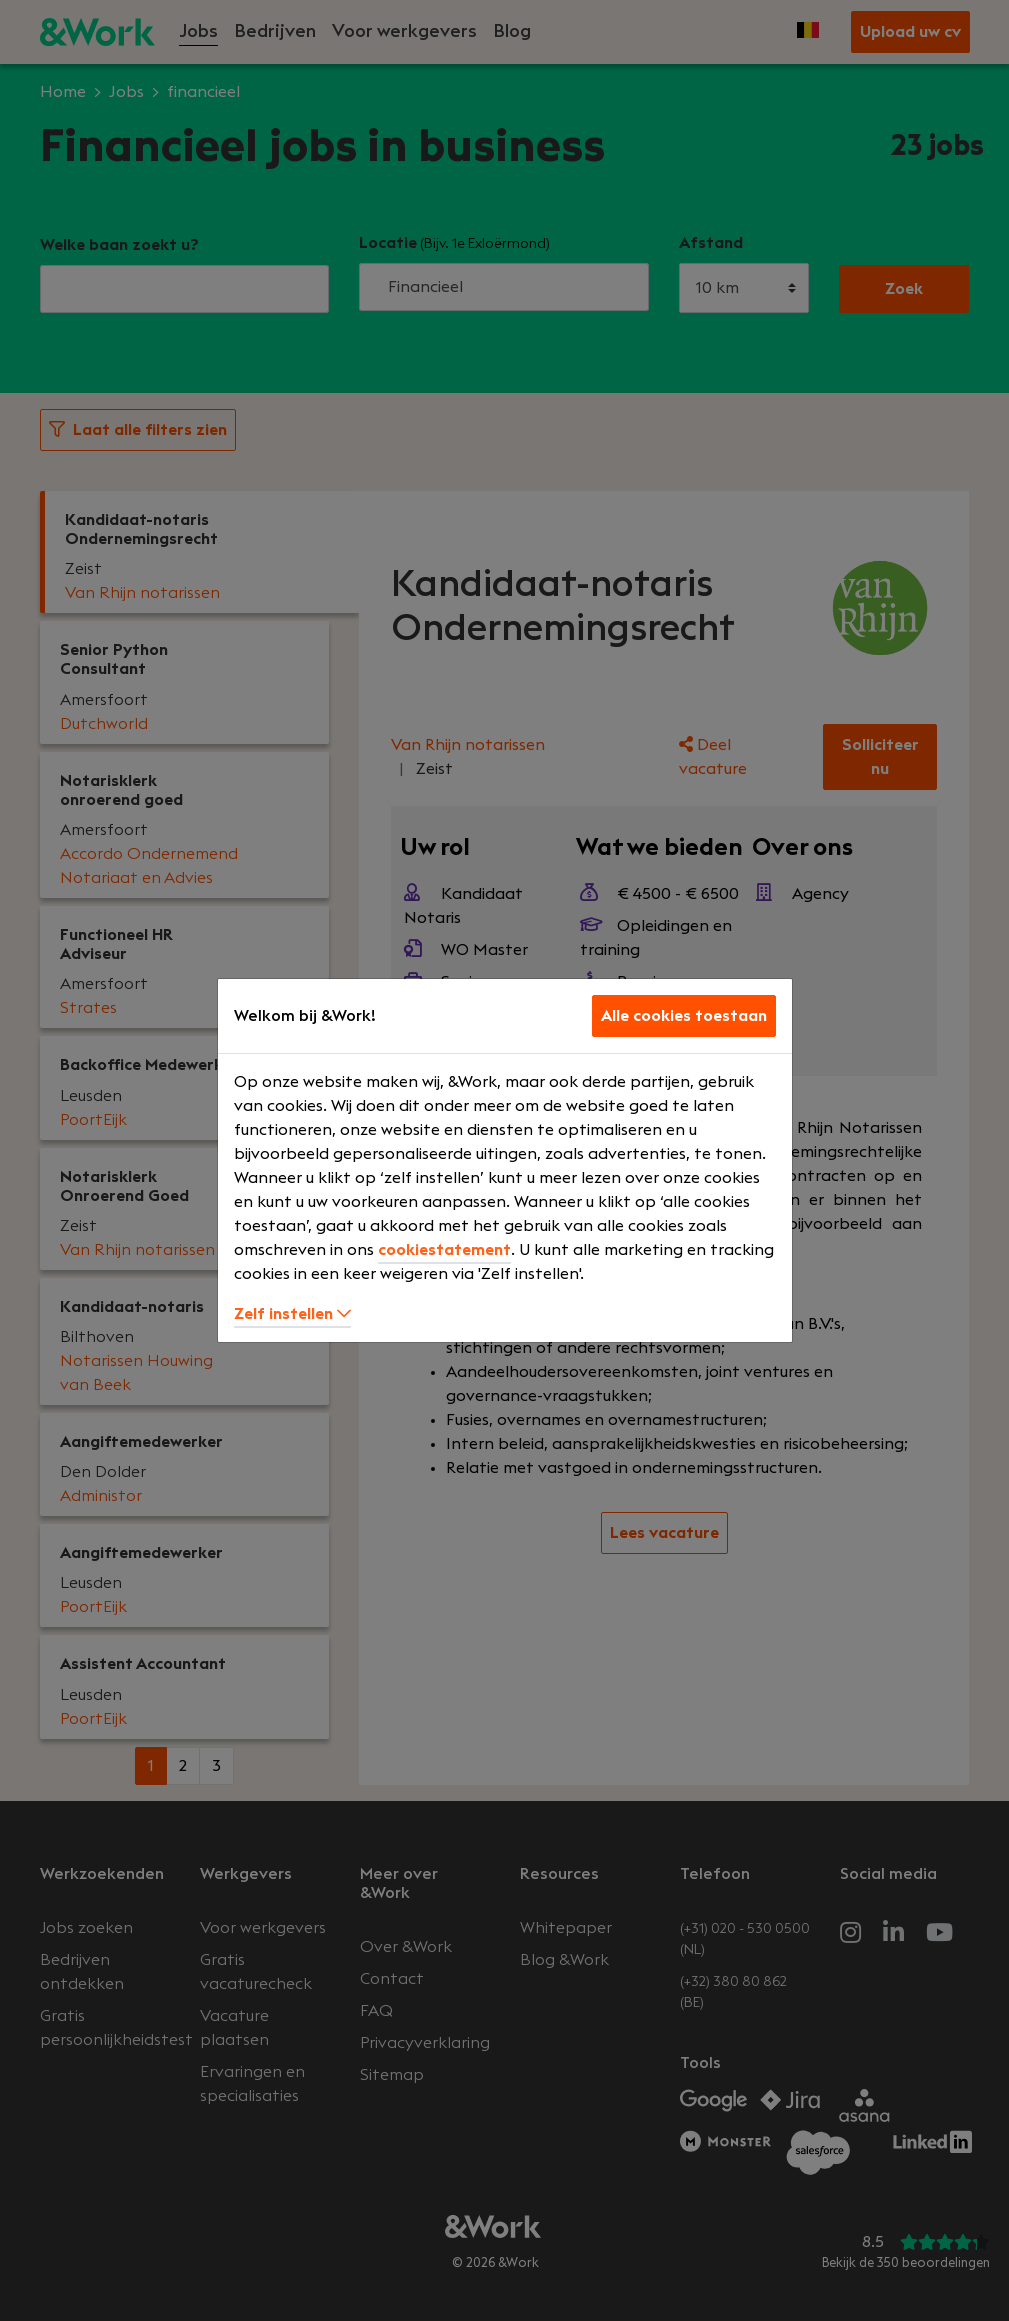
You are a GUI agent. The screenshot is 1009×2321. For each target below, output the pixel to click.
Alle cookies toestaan (684, 1016)
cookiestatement (444, 1250)
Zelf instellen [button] (292, 1314)
